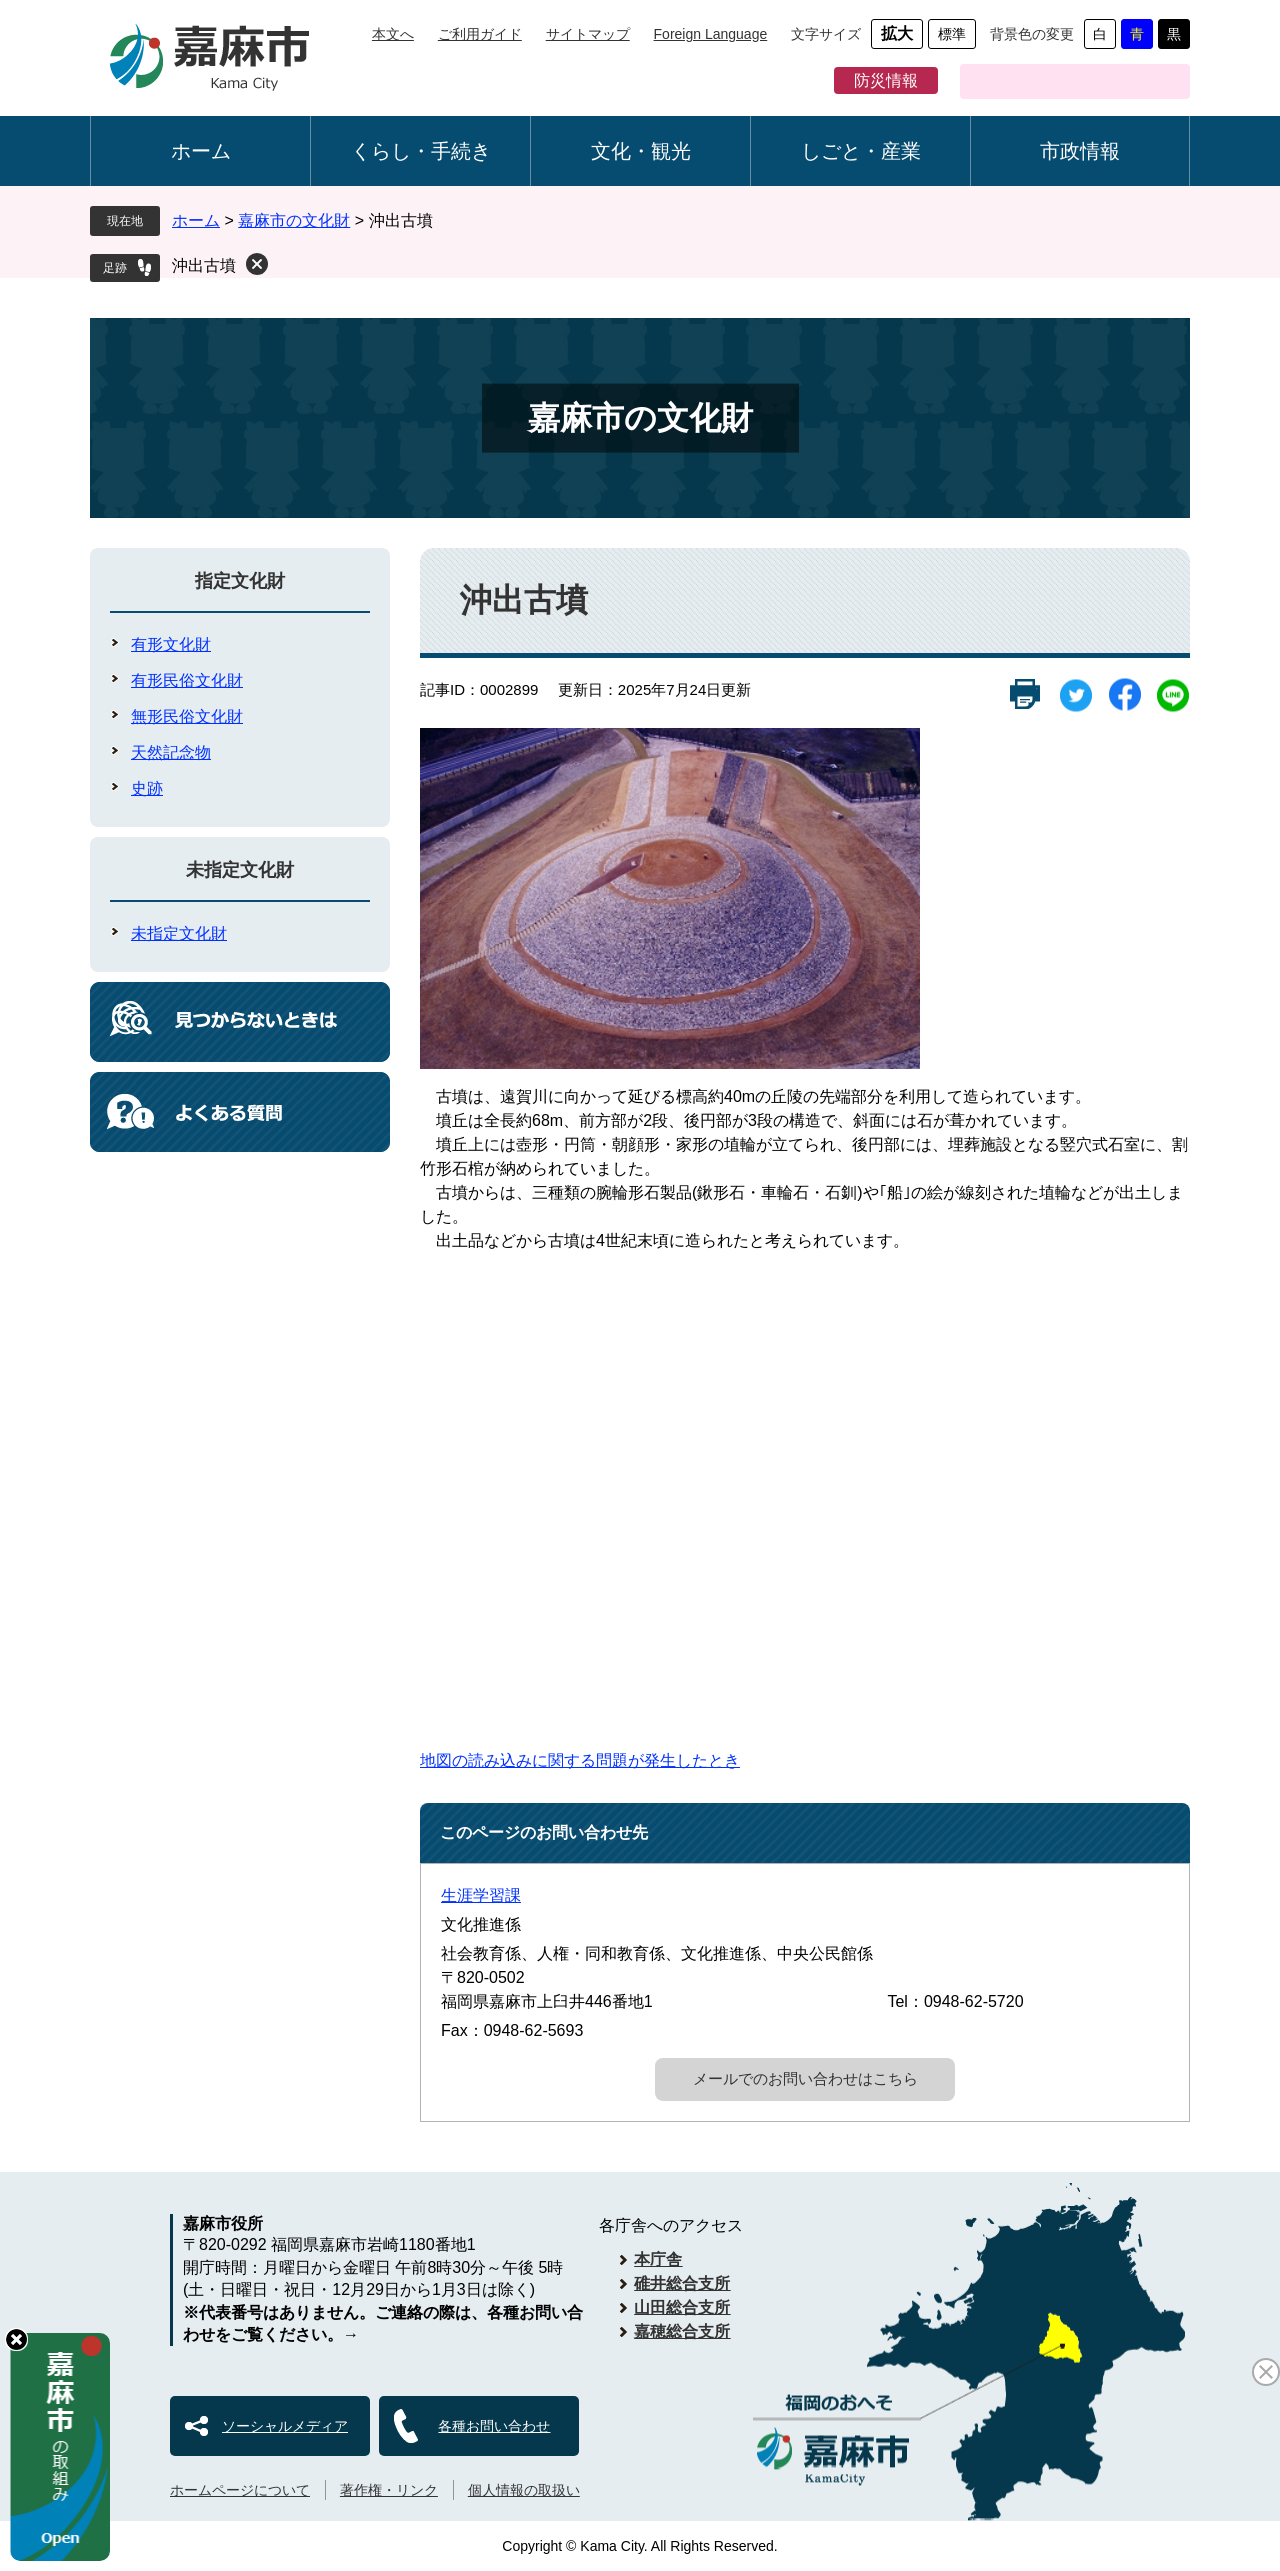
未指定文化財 (240, 870)
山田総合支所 (682, 2307)
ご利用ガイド (480, 34)
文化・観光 (641, 151)
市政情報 (1080, 151)
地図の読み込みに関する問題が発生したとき (580, 1760)
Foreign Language (711, 34)
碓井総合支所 (682, 2283)
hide (16, 2339)
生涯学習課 (481, 1895)
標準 (952, 34)
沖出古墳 (204, 265)
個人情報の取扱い (524, 2490)
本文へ (393, 34)
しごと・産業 (861, 151)
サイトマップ (588, 34)
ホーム (201, 151)
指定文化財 (240, 581)
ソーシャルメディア (285, 2426)
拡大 (897, 33)
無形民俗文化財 (187, 716)
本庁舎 (658, 2259)
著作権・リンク (389, 2490)
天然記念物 (171, 752)
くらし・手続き (421, 151)
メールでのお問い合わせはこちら (805, 2078)
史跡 (147, 788)
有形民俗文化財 (187, 680)
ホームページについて (240, 2490)
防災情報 (886, 80)
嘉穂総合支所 (682, 2331)
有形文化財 (171, 644)
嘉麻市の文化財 (294, 220)
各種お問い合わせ (494, 2426)
